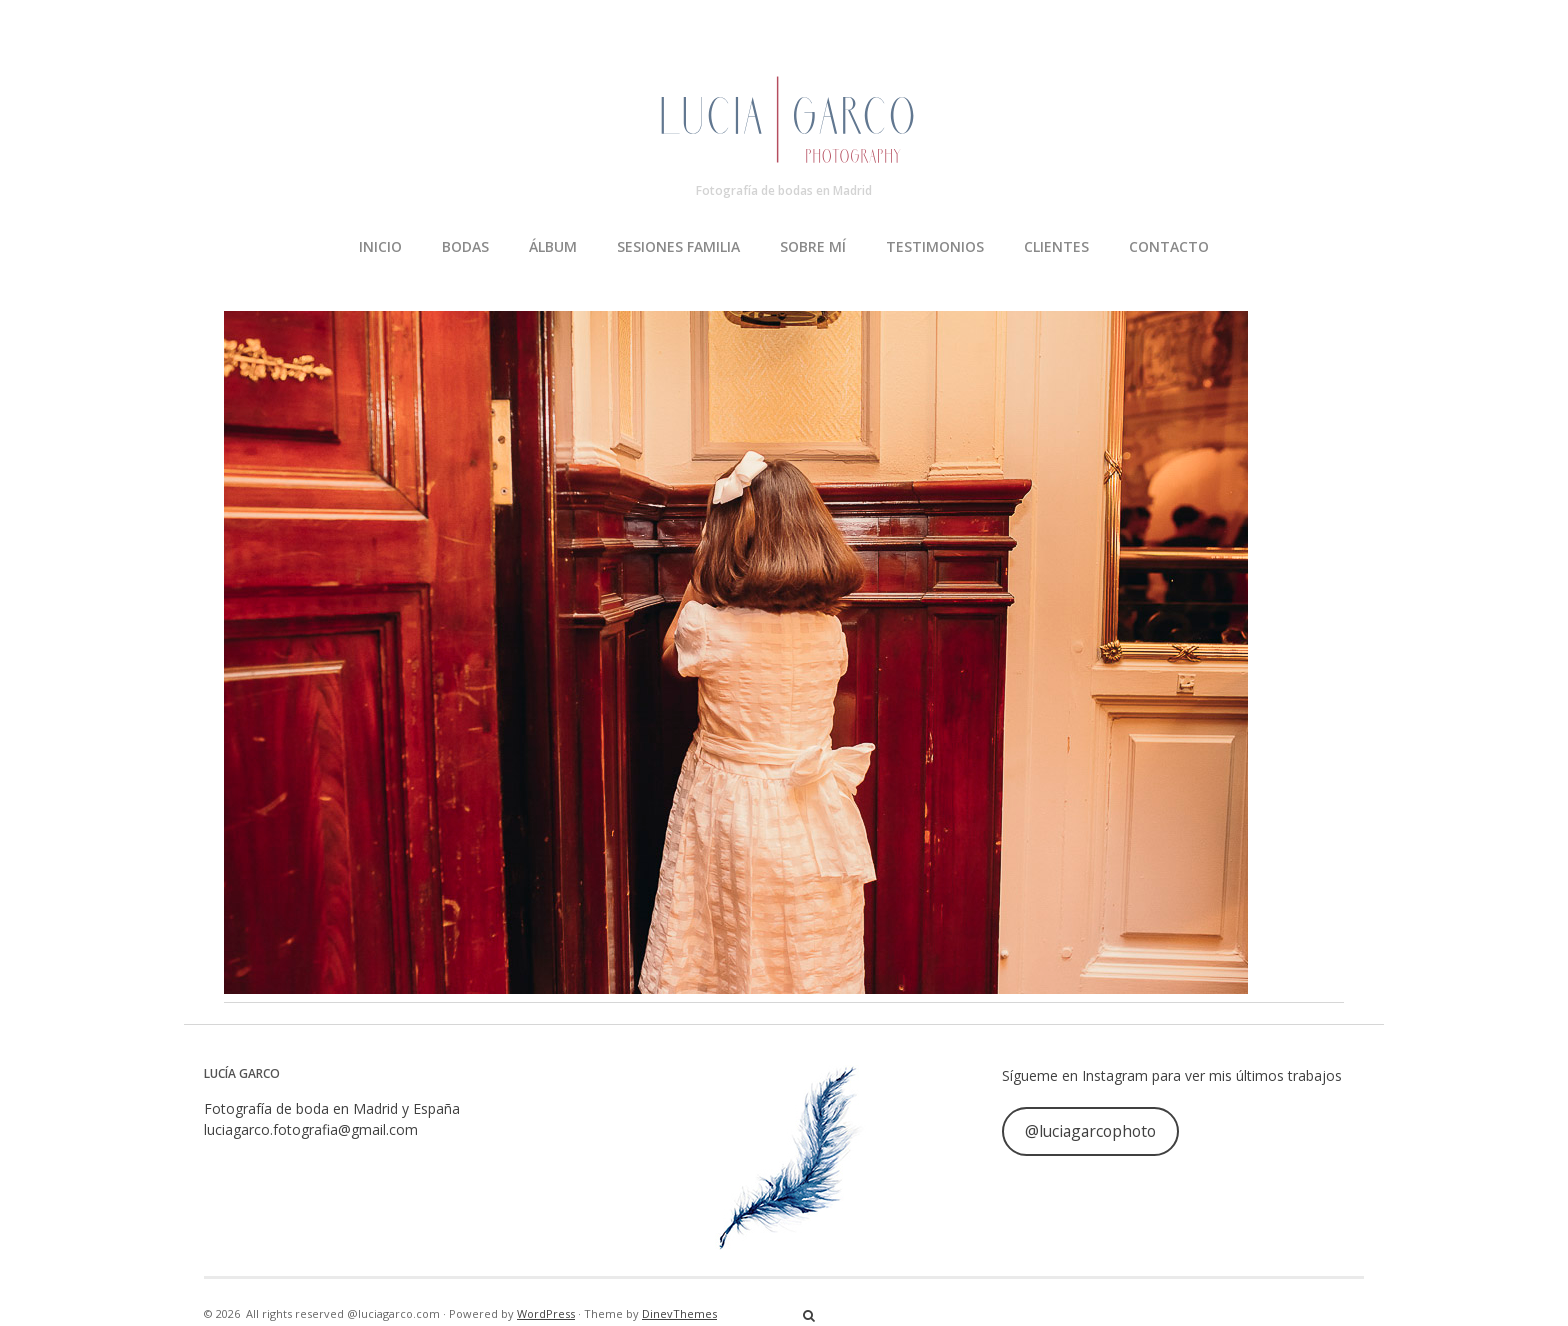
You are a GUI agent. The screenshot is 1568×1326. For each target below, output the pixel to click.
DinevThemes (679, 1313)
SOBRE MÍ (813, 246)
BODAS (465, 246)
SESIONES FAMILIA (678, 246)
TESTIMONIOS (935, 246)
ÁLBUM (553, 246)
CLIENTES (1056, 246)
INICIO (380, 246)
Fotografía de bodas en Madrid (784, 190)
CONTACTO (1169, 246)
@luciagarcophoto (1090, 1131)
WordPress (546, 1313)
